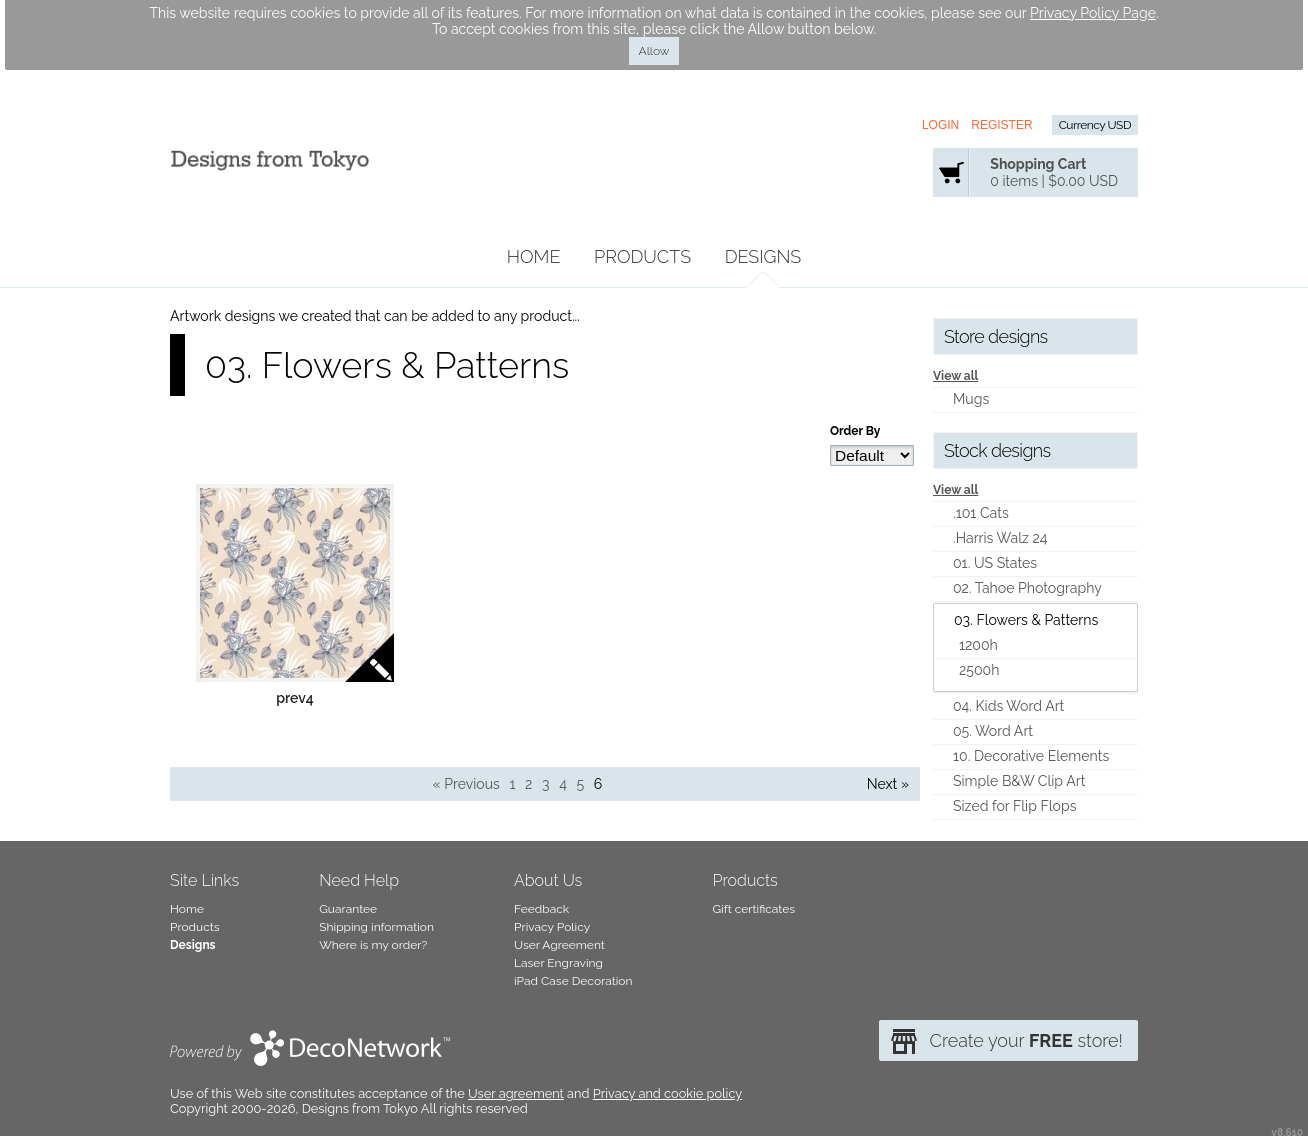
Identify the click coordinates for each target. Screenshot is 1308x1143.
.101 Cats (981, 513)
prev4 (295, 698)
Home (534, 256)
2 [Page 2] (528, 784)
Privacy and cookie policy (667, 1093)
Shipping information (376, 927)
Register (1001, 125)
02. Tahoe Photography (1027, 588)
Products (642, 256)
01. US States (995, 563)
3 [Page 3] (546, 784)
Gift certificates (754, 909)
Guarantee (348, 909)
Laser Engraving (558, 963)
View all (955, 376)
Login (940, 125)
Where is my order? (373, 945)
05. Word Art (993, 731)
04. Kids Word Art (1008, 706)
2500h (979, 670)
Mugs (971, 399)
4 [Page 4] (563, 784)
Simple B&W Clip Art (1019, 781)
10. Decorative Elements (1031, 756)
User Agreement (559, 945)
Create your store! (1026, 1040)
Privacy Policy (552, 927)
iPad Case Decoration (573, 981)
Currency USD (1095, 125)
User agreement (516, 1093)
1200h (978, 645)
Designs (763, 256)
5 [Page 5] (580, 784)
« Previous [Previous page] (466, 784)
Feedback (541, 909)
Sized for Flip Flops (1014, 806)
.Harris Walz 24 (1000, 538)
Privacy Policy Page (1093, 13)
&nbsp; (295, 583)
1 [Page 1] (512, 784)
